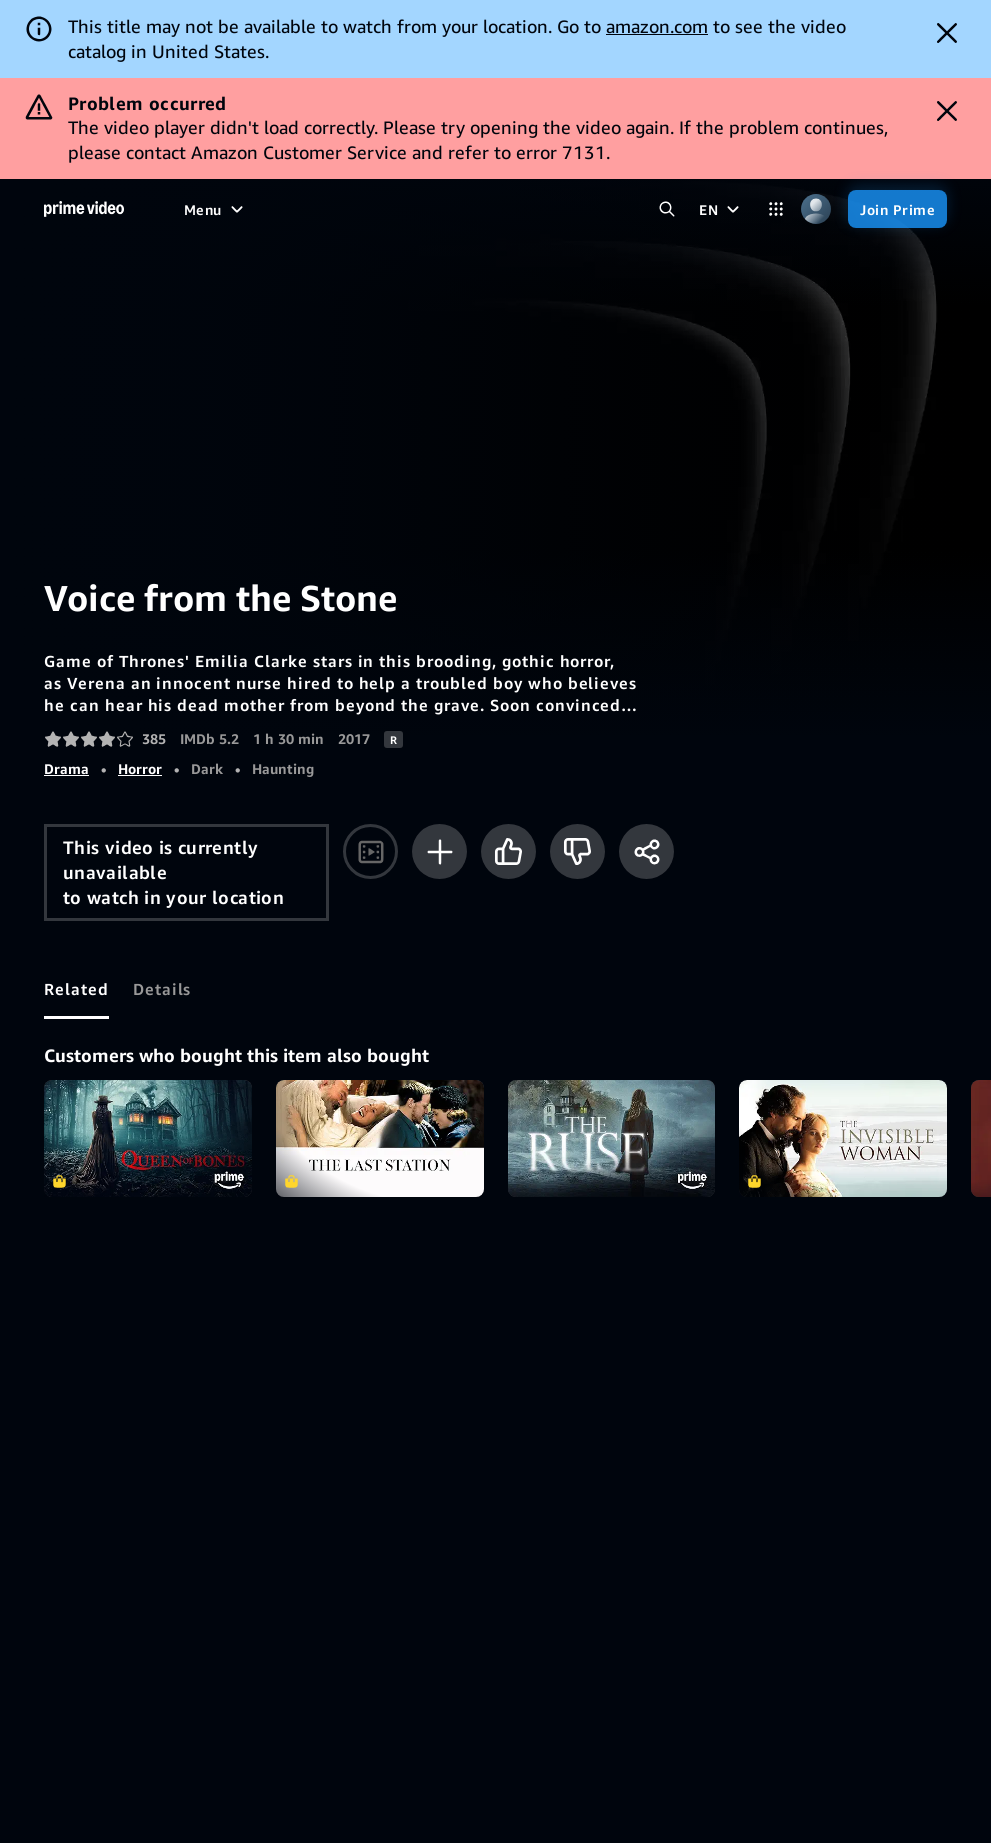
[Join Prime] (897, 209)
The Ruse (612, 1138)
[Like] (508, 851)
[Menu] (216, 209)
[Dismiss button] (947, 33)
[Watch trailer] (370, 851)
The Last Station (380, 1138)
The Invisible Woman (843, 1138)
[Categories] (776, 209)
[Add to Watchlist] (439, 851)
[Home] (84, 209)
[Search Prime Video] (667, 209)
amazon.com (657, 26)
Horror (140, 768)
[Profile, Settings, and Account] (816, 209)
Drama (66, 768)
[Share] (646, 851)
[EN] (721, 209)
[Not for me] (577, 851)
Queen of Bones (148, 1138)
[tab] (76, 989)
